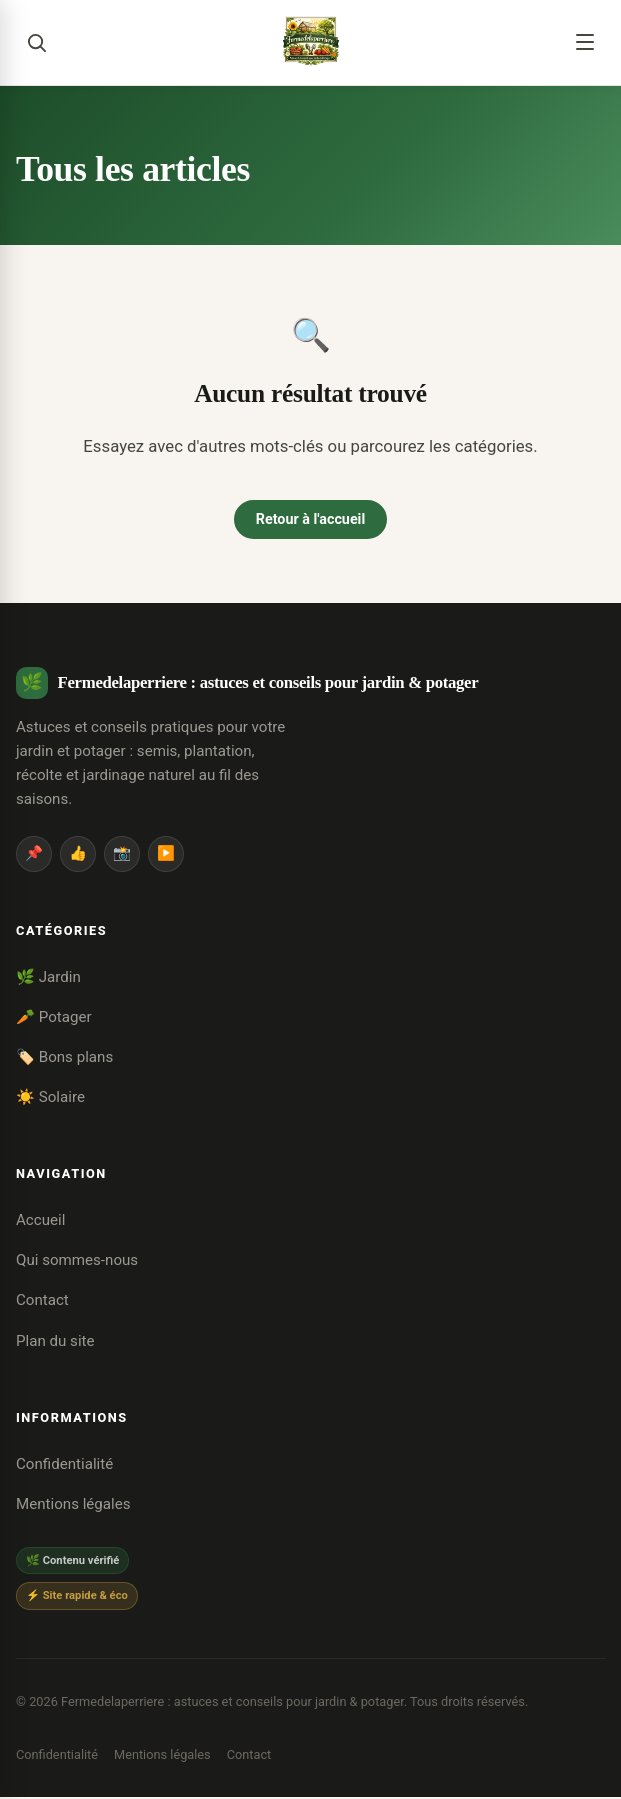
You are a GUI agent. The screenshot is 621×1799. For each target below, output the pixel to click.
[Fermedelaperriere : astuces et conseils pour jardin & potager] (311, 42)
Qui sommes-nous (77, 1262)
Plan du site (55, 1342)
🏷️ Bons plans (64, 1058)
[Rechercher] (36, 42)
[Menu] (585, 42)
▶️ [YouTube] (166, 855)
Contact (42, 1302)
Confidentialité (64, 1466)
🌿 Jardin (48, 978)
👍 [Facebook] (78, 855)
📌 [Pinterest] (34, 855)
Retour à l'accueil (310, 520)
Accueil (40, 1222)
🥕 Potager (54, 1018)
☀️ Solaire (50, 1098)
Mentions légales (73, 1506)
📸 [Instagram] (122, 855)
